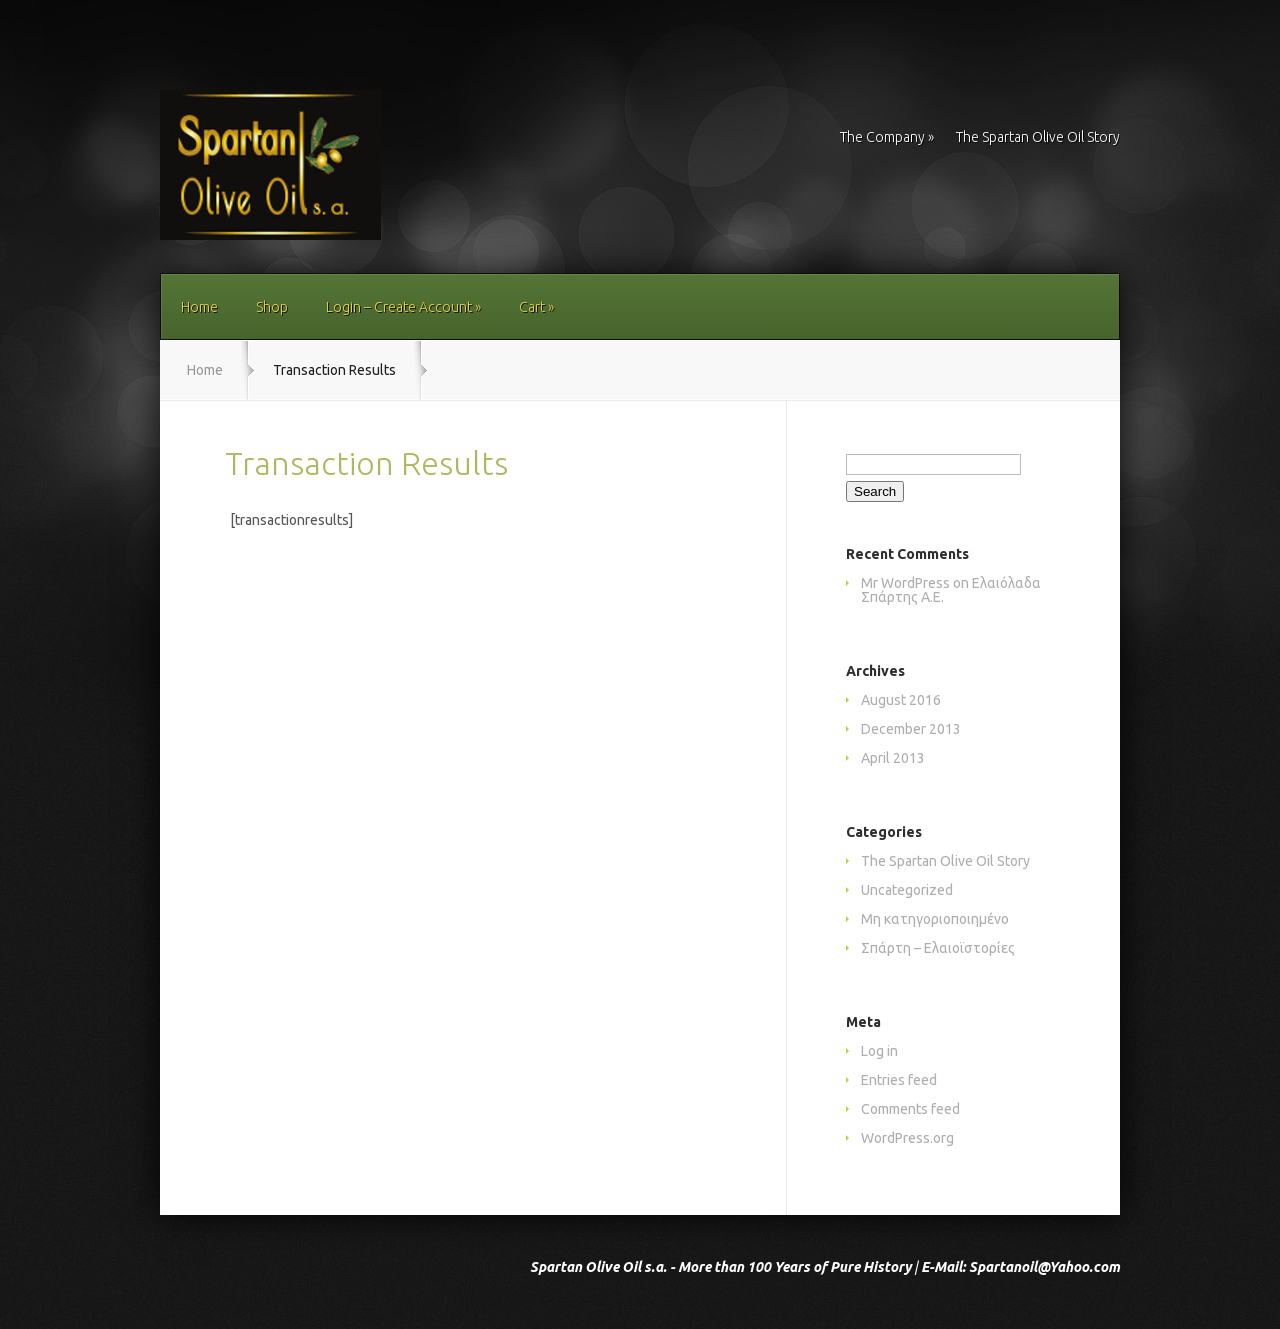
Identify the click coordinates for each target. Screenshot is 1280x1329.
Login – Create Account (403, 307)
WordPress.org (907, 1138)
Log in (879, 1051)
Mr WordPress (905, 583)
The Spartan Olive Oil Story (1038, 137)
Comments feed (910, 1109)
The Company (887, 137)
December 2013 (911, 729)
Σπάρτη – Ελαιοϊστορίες (938, 948)
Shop (272, 307)
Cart (536, 307)
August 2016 (901, 700)
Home (199, 307)
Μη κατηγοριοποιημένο (935, 919)
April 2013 (893, 758)
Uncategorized (907, 890)
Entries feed (899, 1080)
